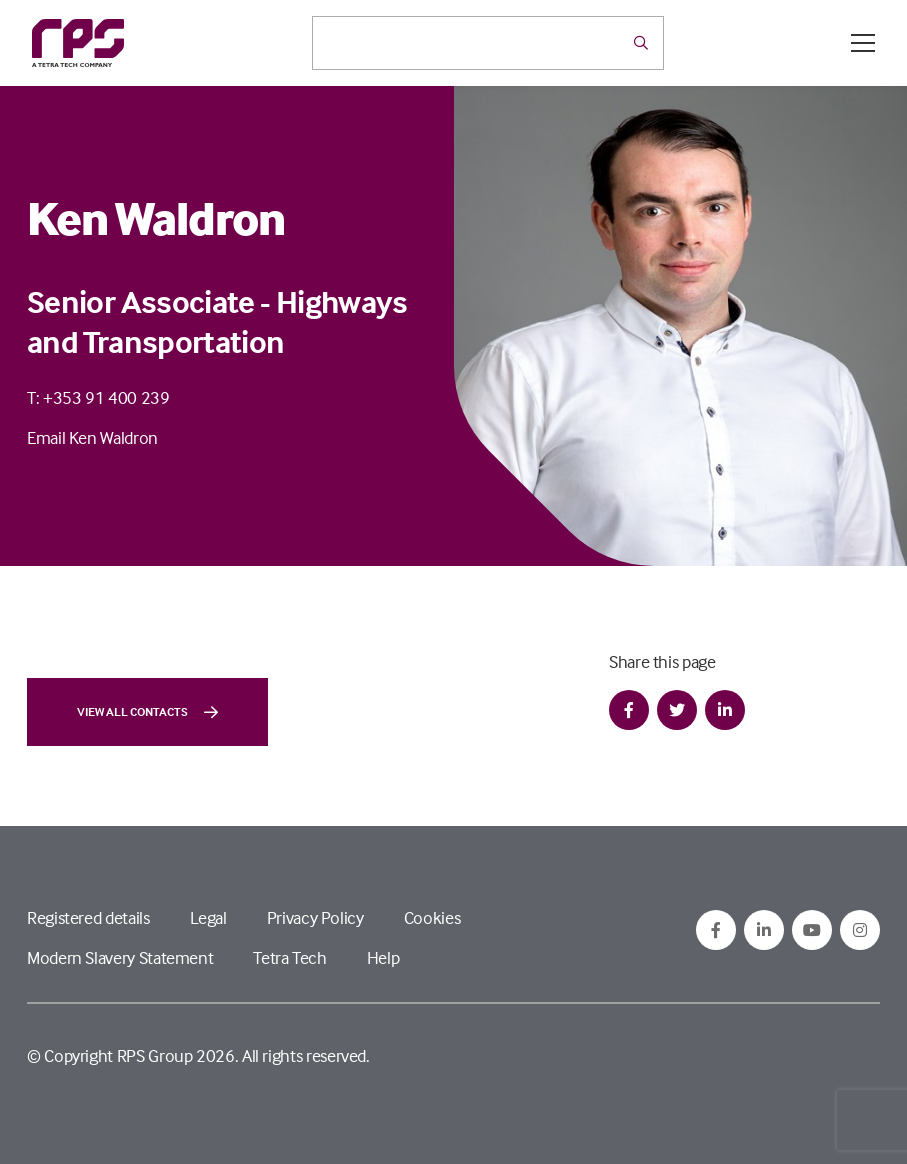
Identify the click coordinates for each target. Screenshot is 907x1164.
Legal (208, 917)
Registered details (88, 917)
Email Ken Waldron (92, 437)
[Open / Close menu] (863, 43)
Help (383, 957)
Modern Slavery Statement (120, 957)
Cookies (432, 917)
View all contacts (147, 712)
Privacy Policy (315, 917)
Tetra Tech (289, 957)
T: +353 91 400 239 (98, 397)
